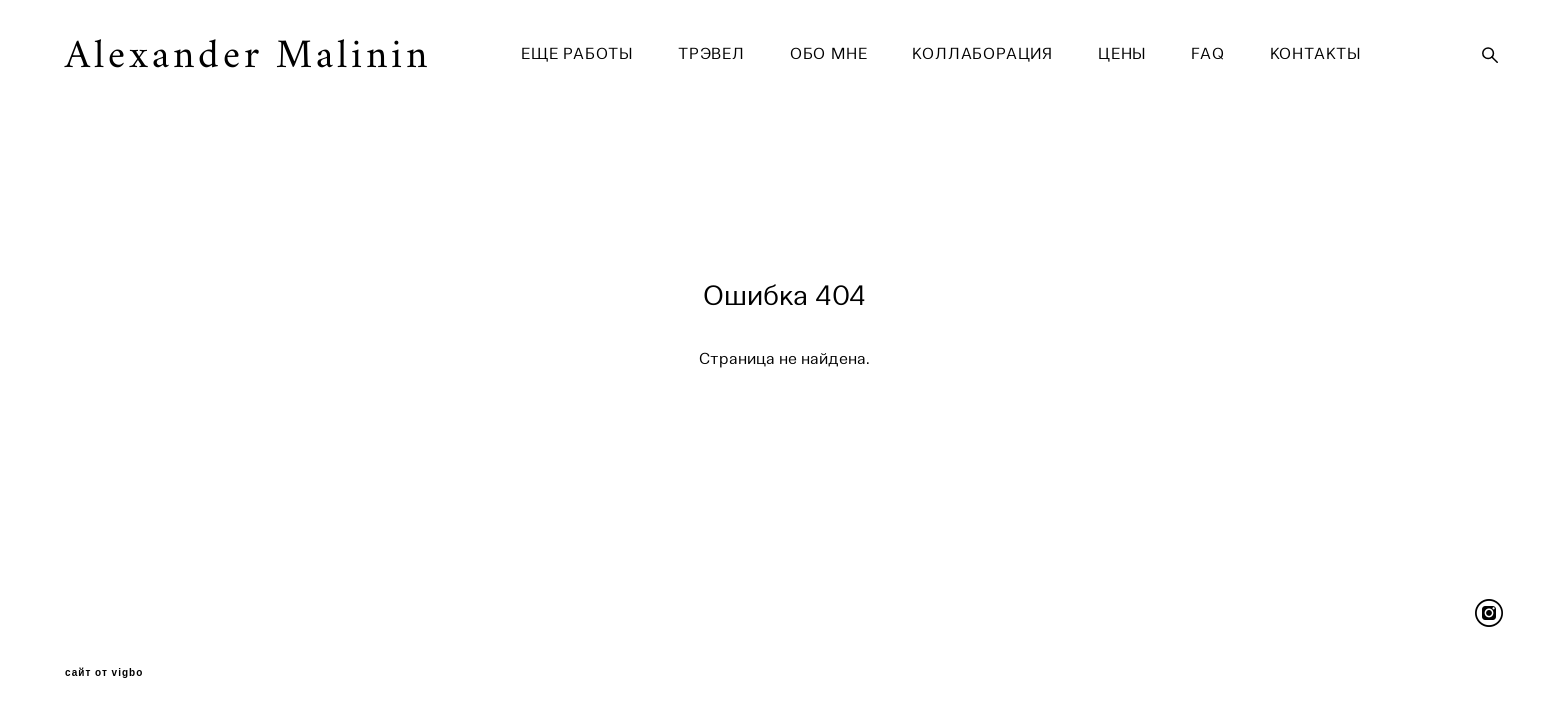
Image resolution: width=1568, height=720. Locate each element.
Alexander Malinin (248, 55)
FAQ (1207, 54)
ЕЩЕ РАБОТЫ (577, 54)
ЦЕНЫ (1122, 54)
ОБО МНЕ (829, 54)
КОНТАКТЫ (1315, 54)
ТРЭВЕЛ (711, 54)
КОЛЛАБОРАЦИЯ (982, 54)
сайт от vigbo (104, 673)
